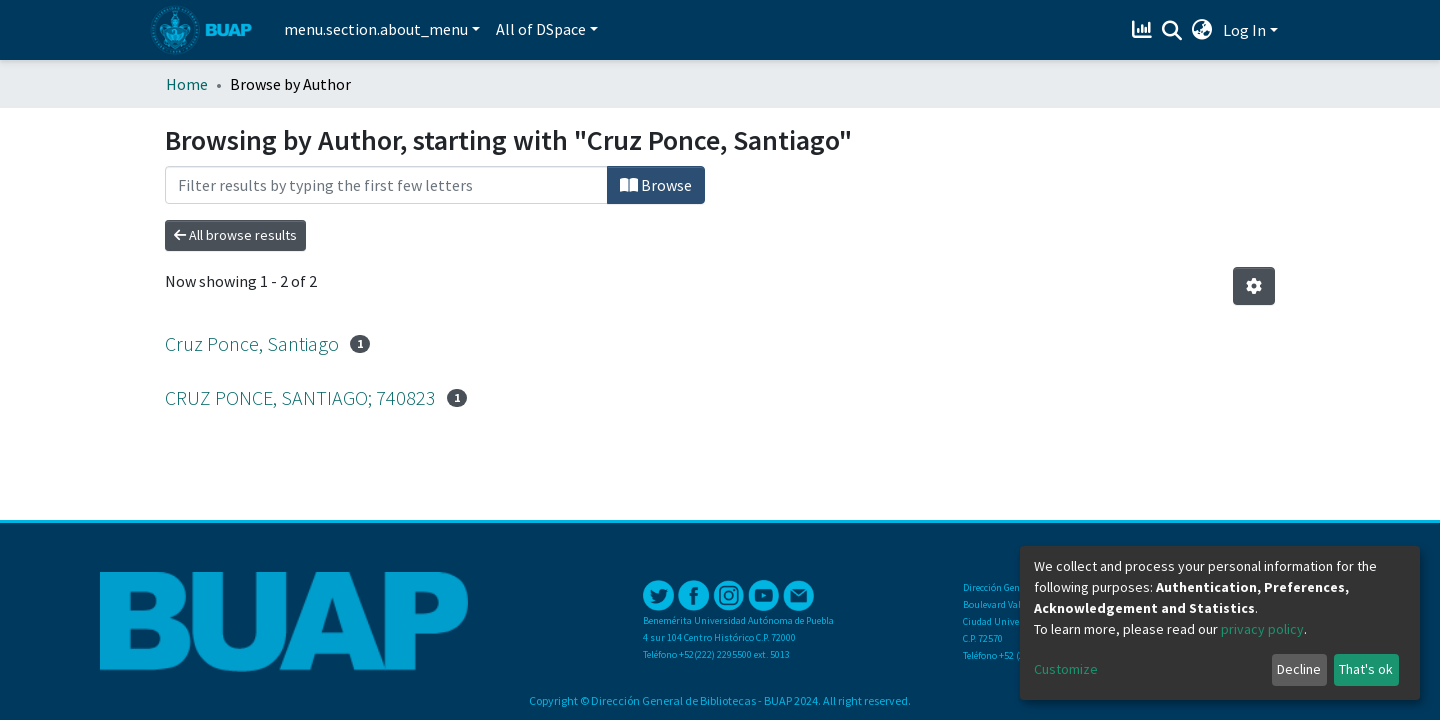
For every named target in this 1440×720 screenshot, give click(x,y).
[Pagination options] (1254, 286)
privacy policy (1262, 629)
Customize (1066, 669)
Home (187, 84)
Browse (656, 185)
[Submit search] (1172, 31)
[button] (1202, 30)
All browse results (235, 235)
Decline (1299, 669)
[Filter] (386, 185)
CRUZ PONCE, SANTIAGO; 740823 (300, 397)
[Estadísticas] (1144, 30)
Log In (1244, 30)
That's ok (1366, 669)
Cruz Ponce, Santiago (252, 343)
